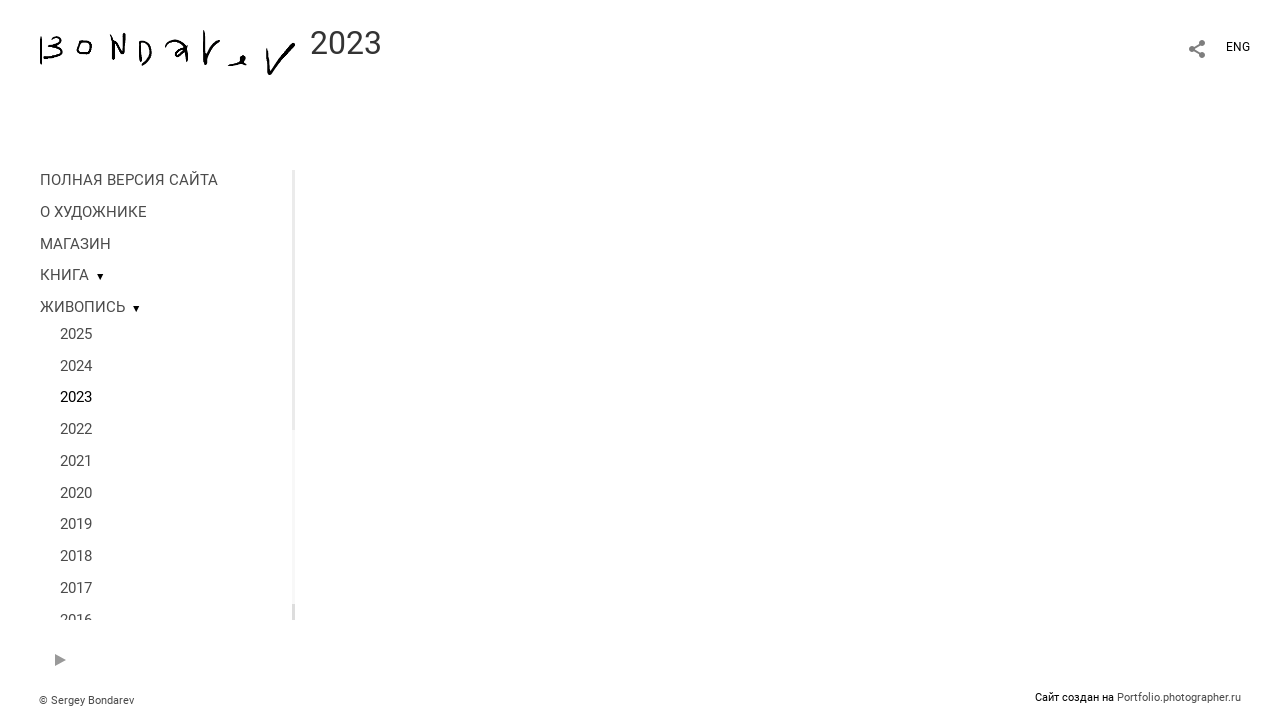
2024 (76, 366)
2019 (76, 524)
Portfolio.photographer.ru (1179, 697)
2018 (76, 556)
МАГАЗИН (75, 244)
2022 (76, 429)
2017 (76, 588)
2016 (76, 620)
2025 (76, 334)
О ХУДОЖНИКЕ (93, 212)
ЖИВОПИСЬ (82, 307)
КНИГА (64, 275)
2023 (76, 397)
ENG (1238, 47)
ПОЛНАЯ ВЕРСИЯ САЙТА (129, 180)
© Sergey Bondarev (86, 700)
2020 (76, 493)
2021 (76, 461)
